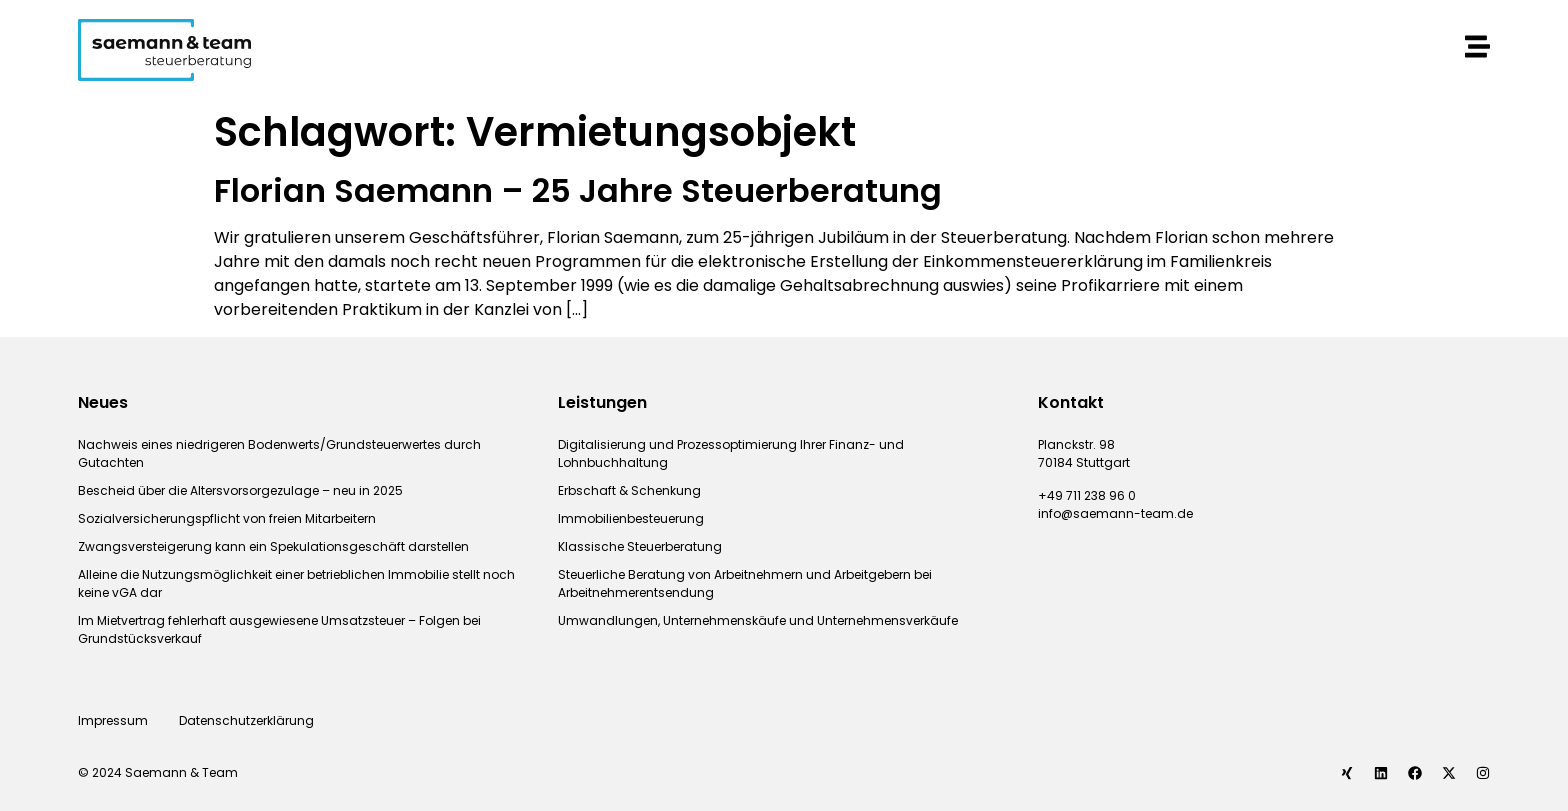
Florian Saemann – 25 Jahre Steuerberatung (578, 190)
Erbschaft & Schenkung (629, 490)
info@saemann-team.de (1115, 513)
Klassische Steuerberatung (640, 546)
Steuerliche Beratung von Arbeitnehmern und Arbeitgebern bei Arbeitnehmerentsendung (745, 583)
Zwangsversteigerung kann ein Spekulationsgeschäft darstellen (273, 546)
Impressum (113, 720)
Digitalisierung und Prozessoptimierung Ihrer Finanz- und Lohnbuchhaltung (731, 453)
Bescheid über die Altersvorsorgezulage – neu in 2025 (240, 490)
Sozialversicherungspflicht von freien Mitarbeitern (227, 518)
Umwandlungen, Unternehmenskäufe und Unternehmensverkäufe (758, 620)
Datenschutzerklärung (248, 720)
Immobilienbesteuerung (631, 518)
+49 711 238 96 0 (1087, 495)
